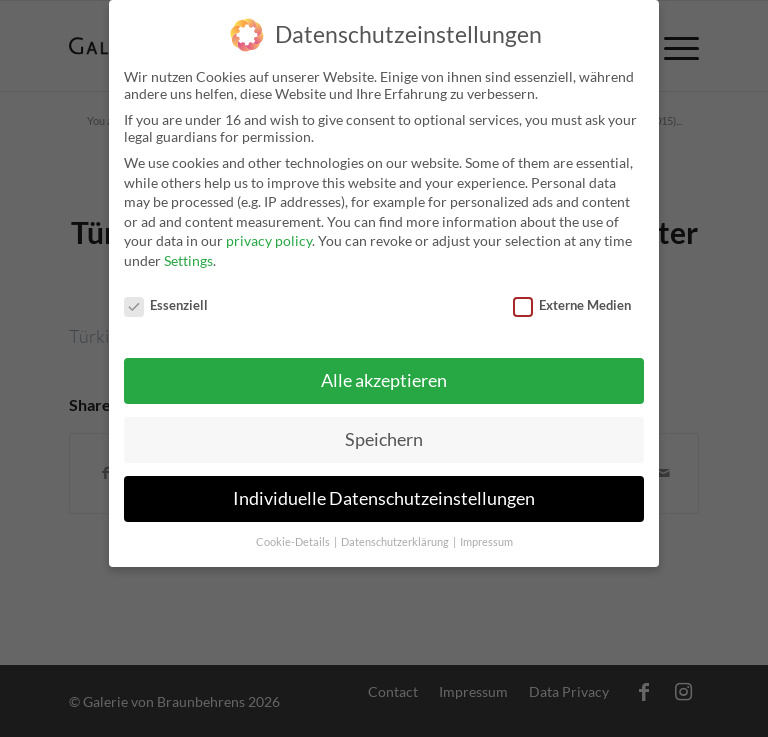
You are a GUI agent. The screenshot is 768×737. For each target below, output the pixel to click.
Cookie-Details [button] (294, 534)
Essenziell (166, 297)
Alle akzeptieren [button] (384, 373)
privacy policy (269, 233)
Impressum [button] (486, 534)
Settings (188, 252)
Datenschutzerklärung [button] (396, 534)
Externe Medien (572, 297)
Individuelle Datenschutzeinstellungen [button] (384, 491)
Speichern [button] (384, 432)
